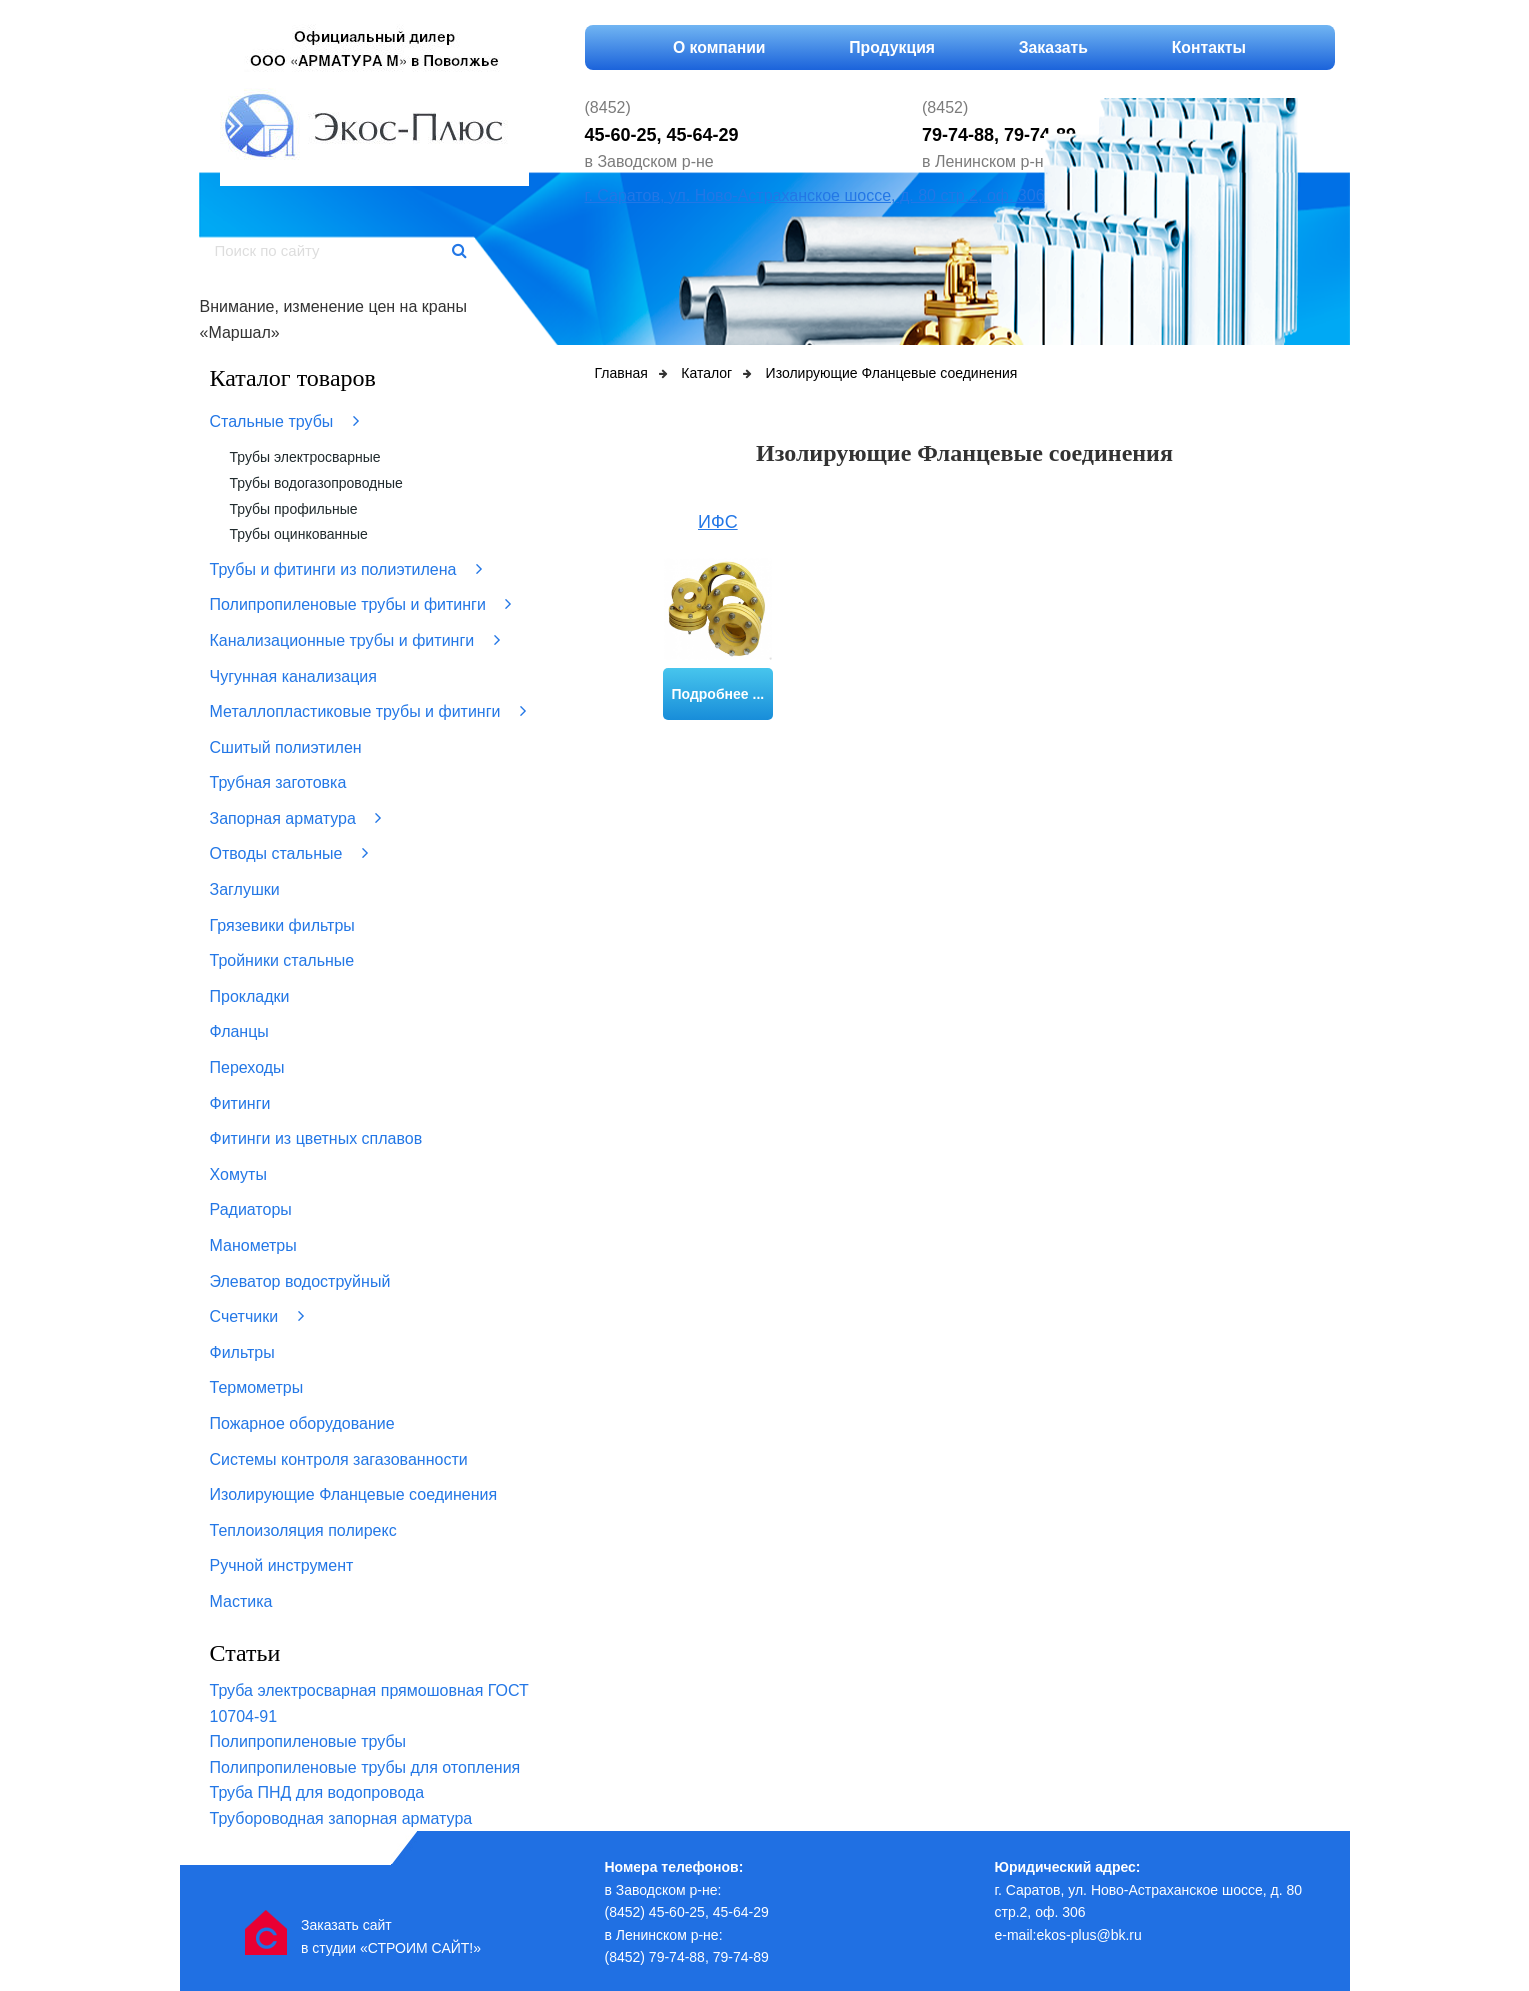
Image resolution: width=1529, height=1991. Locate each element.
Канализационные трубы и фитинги (355, 640)
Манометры (253, 1245)
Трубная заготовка (278, 782)
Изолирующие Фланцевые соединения (354, 1494)
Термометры (257, 1387)
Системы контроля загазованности (339, 1459)
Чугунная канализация (293, 676)
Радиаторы (251, 1209)
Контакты (1211, 47)
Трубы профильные (294, 509)
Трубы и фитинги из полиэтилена (346, 569)
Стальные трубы (284, 421)
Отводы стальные (289, 853)
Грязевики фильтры (282, 925)
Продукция (891, 47)
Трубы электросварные (305, 457)
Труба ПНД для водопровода (317, 1792)
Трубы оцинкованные (299, 534)
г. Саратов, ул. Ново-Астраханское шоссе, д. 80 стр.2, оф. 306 (815, 195)
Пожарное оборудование (302, 1423)
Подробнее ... (718, 694)
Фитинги (240, 1103)
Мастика (241, 1601)
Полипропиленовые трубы (308, 1741)
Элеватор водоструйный (300, 1281)
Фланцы (239, 1031)
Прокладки (250, 996)
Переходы (247, 1067)
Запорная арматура (296, 818)
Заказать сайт (346, 1925)
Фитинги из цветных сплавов (316, 1138)
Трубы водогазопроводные (316, 483)
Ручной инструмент (282, 1565)
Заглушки (245, 889)
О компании (716, 47)
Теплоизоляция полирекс (303, 1530)
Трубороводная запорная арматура (341, 1818)
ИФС (718, 522)
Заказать (1054, 47)
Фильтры (242, 1352)
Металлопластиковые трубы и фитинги (368, 711)
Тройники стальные (282, 960)
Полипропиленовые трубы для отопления (365, 1767)
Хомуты (238, 1174)
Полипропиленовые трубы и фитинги (361, 604)
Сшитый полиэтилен (286, 747)
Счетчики (257, 1316)
